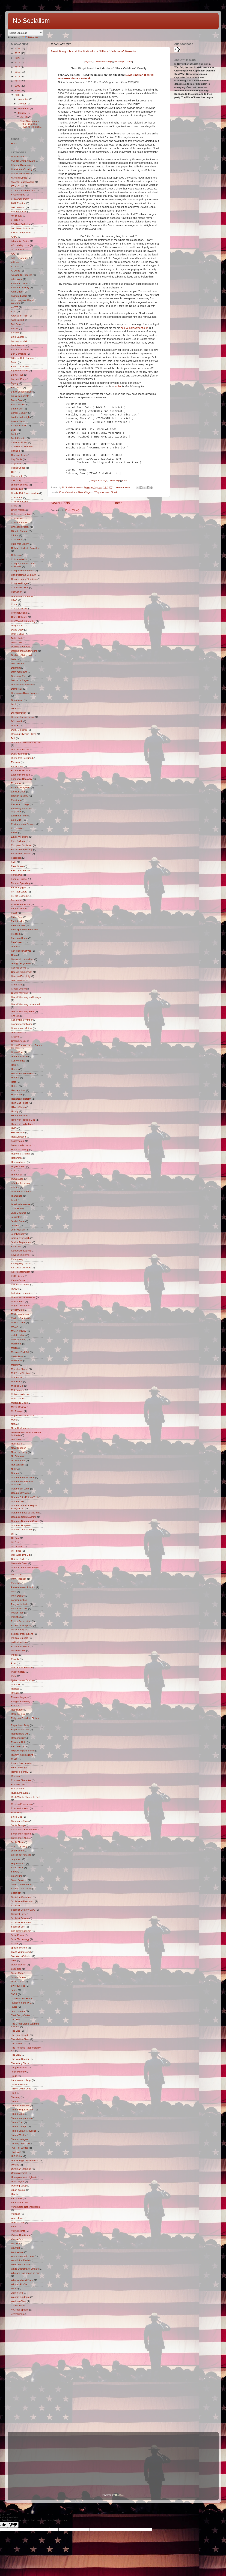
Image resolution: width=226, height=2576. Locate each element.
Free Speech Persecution (24, 929)
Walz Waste (17, 2252)
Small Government (21, 1884)
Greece (15, 1036)
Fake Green (17, 866)
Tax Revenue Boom (21, 1998)
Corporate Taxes (20, 587)
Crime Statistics (19, 608)
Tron (13, 2093)
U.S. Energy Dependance (24, 2160)
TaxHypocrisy (18, 2011)
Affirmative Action (20, 241)
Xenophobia (17, 2305)
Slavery (15, 1871)
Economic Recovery (21, 779)
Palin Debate (18, 1595)
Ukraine (15, 2164)
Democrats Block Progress (25, 693)
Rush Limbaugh (19, 1792)
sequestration (18, 1863)
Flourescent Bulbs (20, 904)
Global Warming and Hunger (26, 997)
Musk (14, 1419)
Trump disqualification (22, 2109)
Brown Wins (17, 421)
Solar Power (17, 1935)
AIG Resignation (19, 258)
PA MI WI (16, 1574)
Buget (14, 430)
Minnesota (16, 1377)
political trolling (19, 1642)
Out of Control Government (25, 1567)
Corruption (16, 591)
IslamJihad (17, 1196)
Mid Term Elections (21, 1373)
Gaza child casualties (22, 959)
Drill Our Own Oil (20, 749)
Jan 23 (24, 117)
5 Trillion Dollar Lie (21, 224)
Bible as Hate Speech (22, 358)
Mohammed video (20, 1394)
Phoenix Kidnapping (21, 1625)
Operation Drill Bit (20, 1555)
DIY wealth (17, 721)
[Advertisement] (21, 2374)
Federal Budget (19, 879)
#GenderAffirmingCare (23, 160)
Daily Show (17, 625)
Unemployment (19, 2173)
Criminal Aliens (19, 612)
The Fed (15, 2019)
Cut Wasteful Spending (23, 621)
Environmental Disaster (23, 824)
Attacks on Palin (19, 315)
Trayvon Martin (19, 2084)
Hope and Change (21, 1153)
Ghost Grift (17, 984)
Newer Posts (60, 503)
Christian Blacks (19, 522)
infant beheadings (20, 1183)
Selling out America (21, 1855)
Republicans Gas (20, 1729)
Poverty (15, 1659)
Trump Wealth (18, 2135)
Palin (13, 1591)
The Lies (15, 2030)
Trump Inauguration (21, 2118)
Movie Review (18, 1407)
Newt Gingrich (85, 492)
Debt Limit (16, 638)
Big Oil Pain (17, 374)
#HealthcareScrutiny (22, 169)
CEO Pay (16, 480)
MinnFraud (17, 1381)
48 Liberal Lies (19, 211)
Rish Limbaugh (19, 1767)
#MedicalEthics (19, 177)
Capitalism (16, 463)
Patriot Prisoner (19, 1608)
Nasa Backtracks (20, 1428)
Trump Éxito (17, 2114)
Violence (15, 2214)
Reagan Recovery (20, 1701)
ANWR (14, 307)
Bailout (14, 328)
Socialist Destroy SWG (23, 1909)
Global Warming (19, 993)
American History (20, 287)
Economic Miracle (20, 774)
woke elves (17, 2292)
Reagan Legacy (19, 1697)
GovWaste (16, 1032)
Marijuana (16, 1343)
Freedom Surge (19, 938)
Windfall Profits (19, 2284)
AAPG (14, 237)
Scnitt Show (17, 1842)
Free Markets (18, 925)
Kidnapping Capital (21, 1263)
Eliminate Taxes (19, 815)
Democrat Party (19, 676)
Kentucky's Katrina (21, 1250)
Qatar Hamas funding (22, 1680)
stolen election (18, 1964)
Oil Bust (15, 1538)
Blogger (119, 2495)
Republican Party (20, 1725)
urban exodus (18, 2190)
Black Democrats (20, 396)
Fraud (14, 913)
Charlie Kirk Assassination (25, 493)
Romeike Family (19, 1771)
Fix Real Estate (19, 891)
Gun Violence (18, 1060)
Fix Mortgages (18, 887)
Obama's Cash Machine (24, 1517)
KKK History (17, 1276)
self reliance (17, 1850)
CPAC (14, 600)
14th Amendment (20, 199)
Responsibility (18, 1738)
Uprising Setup (19, 2185)
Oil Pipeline (17, 1546)
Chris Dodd (17, 518)
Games (15, 946)
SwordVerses (18, 1985)
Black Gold (17, 400)
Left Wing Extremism (22, 1293)
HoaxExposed (18, 1136)
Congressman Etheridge (24, 579)
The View (16, 2054)
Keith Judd (16, 1246)
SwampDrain (18, 1977)
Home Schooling (20, 1149)
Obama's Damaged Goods (25, 1521)
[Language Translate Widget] (25, 33)
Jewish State (18, 1221)
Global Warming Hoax (22, 1011)
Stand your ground (21, 1952)
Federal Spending (20, 883)
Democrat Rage (19, 680)
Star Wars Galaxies (21, 1956)
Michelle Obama (19, 1369)
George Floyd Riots (21, 963)
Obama (15, 1473)
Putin (14, 1676)
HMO (14, 1128)
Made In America (20, 1314)
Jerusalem (16, 1217)
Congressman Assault (22, 570)
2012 (18, 72)
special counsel (19, 1947)
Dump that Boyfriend (22, 758)
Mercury (15, 1365)
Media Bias (17, 1356)
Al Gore (15, 266)
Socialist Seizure (20, 1918)
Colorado (16, 555)
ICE (13, 1170)
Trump (14, 2101)
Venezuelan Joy (19, 2202)
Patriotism (16, 1617)
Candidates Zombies (22, 446)
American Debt (19, 283)
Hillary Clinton (18, 1107)
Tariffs (14, 1990)
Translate (29, 37)
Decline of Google (20, 646)
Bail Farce (16, 324)
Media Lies (17, 1360)
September (24, 108)
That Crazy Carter (20, 2015)
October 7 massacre (22, 1529)
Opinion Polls (18, 1559)
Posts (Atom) (72, 510)
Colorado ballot (19, 559)
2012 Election (18, 203)
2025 (18, 53)
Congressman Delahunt (23, 575)
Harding (15, 1077)
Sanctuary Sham (20, 1821)
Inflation (15, 1187)
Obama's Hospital (20, 1525)
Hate (13, 1082)
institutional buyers (21, 1191)
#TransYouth (18, 186)
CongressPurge (19, 583)
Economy (16, 783)
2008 (18, 90)
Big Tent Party (18, 379)
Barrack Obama (19, 349)
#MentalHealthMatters (22, 182)
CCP (13, 472)
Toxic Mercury (18, 2071)
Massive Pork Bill (20, 1352)
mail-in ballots (18, 1335)
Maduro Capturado (21, 1318)
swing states (17, 1981)
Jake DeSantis (18, 1212)
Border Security (19, 413)
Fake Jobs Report (20, 870)
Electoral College (20, 804)
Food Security (18, 908)
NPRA (14, 1469)
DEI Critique (17, 663)
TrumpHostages (19, 2139)
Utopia (14, 2194)
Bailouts (15, 332)
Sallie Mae (16, 1816)
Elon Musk (16, 820)
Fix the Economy (20, 896)
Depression (17, 700)
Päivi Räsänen (18, 1578)
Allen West (16, 279)
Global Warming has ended (25, 1004)
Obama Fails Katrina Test (24, 1497)
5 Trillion (15, 220)
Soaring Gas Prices (21, 1888)
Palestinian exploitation (23, 1587)
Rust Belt (16, 1812)
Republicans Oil (19, 1733)
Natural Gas (17, 1439)
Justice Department (21, 1242)
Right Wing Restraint (22, 1755)
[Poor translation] (13, 2525)
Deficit (14, 659)
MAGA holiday (18, 1331)
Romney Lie (17, 1784)
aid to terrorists (19, 249)
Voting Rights (18, 2231)
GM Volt (15, 1015)
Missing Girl (17, 1385)
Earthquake (17, 766)
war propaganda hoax (22, 2256)
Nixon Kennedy (19, 1452)
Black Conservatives (22, 391)
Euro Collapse (18, 841)
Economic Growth (20, 770)
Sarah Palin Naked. (21, 1833)
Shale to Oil (17, 1867)
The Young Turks (20, 2063)
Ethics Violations (68, 492)
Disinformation (18, 712)
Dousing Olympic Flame (23, 734)
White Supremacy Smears (25, 2268)
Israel (14, 1200)
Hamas (15, 1069)
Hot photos (17, 1158)
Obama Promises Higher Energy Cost (24, 1507)
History (15, 1111)
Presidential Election (22, 1667)
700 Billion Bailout (20, 228)
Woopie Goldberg (20, 2297)
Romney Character (21, 1780)
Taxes (14, 2006)
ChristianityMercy (20, 527)
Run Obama (17, 1788)
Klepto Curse (18, 1280)
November (23, 99)
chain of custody (19, 484)
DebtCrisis (16, 642)
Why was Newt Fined (105, 492)
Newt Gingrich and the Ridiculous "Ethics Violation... (30, 124)
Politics (15, 1655)
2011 (18, 76)
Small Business (19, 1880)
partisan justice (19, 1600)
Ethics (14, 832)
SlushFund (17, 1876)
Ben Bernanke (18, 353)
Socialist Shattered (21, 1922)
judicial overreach (20, 1238)
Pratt (13, 1663)
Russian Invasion (20, 1808)
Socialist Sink (18, 1926)
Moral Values (18, 1398)
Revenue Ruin (18, 1742)
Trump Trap (17, 2122)
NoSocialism (17, 1464)
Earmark (15, 762)
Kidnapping (17, 1259)
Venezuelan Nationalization (25, 2207)
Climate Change (19, 531)
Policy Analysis (19, 1629)
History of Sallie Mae (22, 1124)
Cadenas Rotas (19, 442)
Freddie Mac (17, 921)
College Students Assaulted (25, 548)
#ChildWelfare (18, 156)
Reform (15, 1705)
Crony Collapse (19, 617)
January (22, 113)
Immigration (17, 1179)
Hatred (14, 1086)
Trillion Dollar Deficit (21, 2088)
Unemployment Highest (23, 2177)
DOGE (14, 725)
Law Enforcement (20, 1284)
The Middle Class (20, 2039)
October (22, 103)
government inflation (22, 1024)
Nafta (14, 1424)
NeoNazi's (16, 1443)
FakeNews (16, 874)
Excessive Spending (22, 849)
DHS (13, 704)
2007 (18, 95)
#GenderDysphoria (21, 165)
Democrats (17, 688)
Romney (15, 1776)
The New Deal (18, 2043)
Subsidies (16, 1969)
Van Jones (16, 2198)
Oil (12, 1534)
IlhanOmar (16, 1174)
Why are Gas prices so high (25, 2273)
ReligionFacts (18, 1714)
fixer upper (16, 900)
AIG (13, 253)
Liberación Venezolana (23, 1297)
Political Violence (20, 1646)
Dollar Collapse (19, 729)
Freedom (16, 934)
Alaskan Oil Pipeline (21, 275)
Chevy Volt (17, 497)
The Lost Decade (20, 2035)
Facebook (16, 857)
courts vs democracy (22, 596)
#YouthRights (18, 194)
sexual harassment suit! (134, 328)
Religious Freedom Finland (25, 1718)
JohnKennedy (18, 1234)
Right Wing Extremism (23, 1750)
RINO (14, 1759)
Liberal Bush (17, 1301)
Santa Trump (18, 1825)
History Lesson (19, 1115)
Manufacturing (18, 1339)
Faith (13, 862)
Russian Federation (21, 1804)
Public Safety (18, 1671)
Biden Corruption (20, 366)
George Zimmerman (21, 972)
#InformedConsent (21, 173)
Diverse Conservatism (22, 717)
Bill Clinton (16, 387)
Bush (14, 434)
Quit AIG (15, 1684)
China (14, 505)
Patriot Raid (17, 1612)
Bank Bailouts (18, 345)
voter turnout (18, 2222)
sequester (16, 1859)
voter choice (17, 2218)
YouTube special (20, 2309)
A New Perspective (21, 232)
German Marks (19, 980)
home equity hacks (21, 1145)
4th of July (16, 216)
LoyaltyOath (17, 1309)
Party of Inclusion (20, 1604)
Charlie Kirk (17, 489)
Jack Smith (17, 1208)
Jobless (15, 1225)
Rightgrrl (88, 62)
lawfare (15, 1288)
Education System (20, 787)
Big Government (19, 370)
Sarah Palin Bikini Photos (24, 1829)
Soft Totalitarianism (21, 1931)
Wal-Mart (16, 2243)
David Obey (17, 629)
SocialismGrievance (21, 1897)
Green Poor (17, 1052)
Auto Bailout (17, 320)
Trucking (15, 2097)
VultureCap (17, 2239)
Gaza (14, 955)
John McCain (18, 1229)
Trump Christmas (20, 2105)
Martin (14, 1348)
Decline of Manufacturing (24, 651)
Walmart (15, 2247)
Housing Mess (18, 1162)
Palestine (16, 1583)
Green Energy (18, 1041)
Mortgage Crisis (19, 1402)
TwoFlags (16, 2152)
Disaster (15, 708)
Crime (14, 604)
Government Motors (21, 1028)
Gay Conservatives (21, 950)
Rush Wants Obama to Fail (25, 1797)
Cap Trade (16, 459)
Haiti (13, 1065)
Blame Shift (17, 408)
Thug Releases (19, 2067)
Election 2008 (18, 791)
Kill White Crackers (21, 1267)
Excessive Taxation (21, 853)
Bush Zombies (18, 438)
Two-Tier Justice (19, 2147)
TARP (14, 1994)
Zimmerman (17, 2314)
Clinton (15, 535)
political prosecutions (22, 1634)
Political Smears (19, 1638)
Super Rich (17, 1973)
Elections (16, 800)
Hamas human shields (23, 1073)
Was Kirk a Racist (20, 2260)
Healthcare (17, 1094)
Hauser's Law (18, 1090)
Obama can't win (20, 1493)
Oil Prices (16, 1550)
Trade (14, 2076)
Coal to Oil (16, 539)
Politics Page (119, 62)
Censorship (17, 476)
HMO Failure (18, 1132)
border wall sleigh (20, 417)
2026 (18, 48)
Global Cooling (19, 988)
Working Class (18, 2301)
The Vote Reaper (20, 2059)
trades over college (21, 2080)
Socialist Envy (18, 1914)
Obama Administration (23, 1477)
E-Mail (129, 62)
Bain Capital (17, 337)
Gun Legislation (19, 1056)
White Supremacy (20, 2264)
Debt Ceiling (17, 634)
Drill (13, 738)
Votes (14, 2226)
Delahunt (16, 667)
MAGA (14, 1326)
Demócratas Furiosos (22, 684)
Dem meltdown (19, 672)
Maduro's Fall (18, 1322)
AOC (13, 311)
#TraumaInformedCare (23, 190)
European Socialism (21, 845)
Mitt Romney (18, 1390)
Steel (14, 1960)
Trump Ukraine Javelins (23, 2130)
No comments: (123, 487)
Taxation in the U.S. (21, 2002)
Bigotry (15, 383)
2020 (18, 58)
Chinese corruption (21, 514)
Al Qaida (15, 270)
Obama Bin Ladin (20, 1488)
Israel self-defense (21, 1204)
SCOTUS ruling (19, 1846)
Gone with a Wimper (22, 1019)
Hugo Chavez (18, 1166)
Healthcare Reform (21, 1098)
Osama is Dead (19, 1563)
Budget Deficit (18, 425)
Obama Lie (17, 1501)
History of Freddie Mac (23, 1119)
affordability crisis (20, 245)
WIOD (14, 2288)
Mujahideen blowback (22, 1415)
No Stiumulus (18, 1460)
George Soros (18, 967)
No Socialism (31, 20)
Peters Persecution (21, 1621)
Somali (14, 1943)
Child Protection (19, 501)
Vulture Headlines (20, 2235)
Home (118, 503)
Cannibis (15, 451)
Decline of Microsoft (21, 655)
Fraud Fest (17, 917)
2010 (18, 81)
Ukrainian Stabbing (21, 2169)
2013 (18, 67)
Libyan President (20, 1305)
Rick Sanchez (18, 1746)
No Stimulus (17, 1456)
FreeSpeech (17, 942)
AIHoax (15, 262)
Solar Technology (20, 1939)
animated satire (19, 296)
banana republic (19, 341)
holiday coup (18, 1141)
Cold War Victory (20, 543)
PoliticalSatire (18, 1650)
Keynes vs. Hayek (20, 1255)
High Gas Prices (19, 1103)
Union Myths (17, 2181)
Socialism (16, 1893)
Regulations (17, 1709)
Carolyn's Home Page (103, 62)
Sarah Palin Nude (20, 1838)
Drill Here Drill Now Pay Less (26, 742)
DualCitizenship (19, 753)
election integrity (19, 796)
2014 (18, 62)
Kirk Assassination (21, 1272)
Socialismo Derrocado (22, 1901)
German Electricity (21, 976)
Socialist (15, 1905)
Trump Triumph (19, 2126)
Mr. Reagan (17, 1411)
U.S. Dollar (17, 2156)
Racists (15, 1688)
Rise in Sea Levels (21, 1763)
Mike (118, 386)
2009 (18, 86)
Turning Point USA (21, 2143)
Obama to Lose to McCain (25, 1512)
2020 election (18, 207)
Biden (14, 362)
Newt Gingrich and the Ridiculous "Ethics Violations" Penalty (93, 51)
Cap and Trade (19, 455)
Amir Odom (17, 291)
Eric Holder (17, 828)
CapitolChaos (18, 467)
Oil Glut (15, 1542)
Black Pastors (18, 404)
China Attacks (18, 510)
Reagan (15, 1693)
